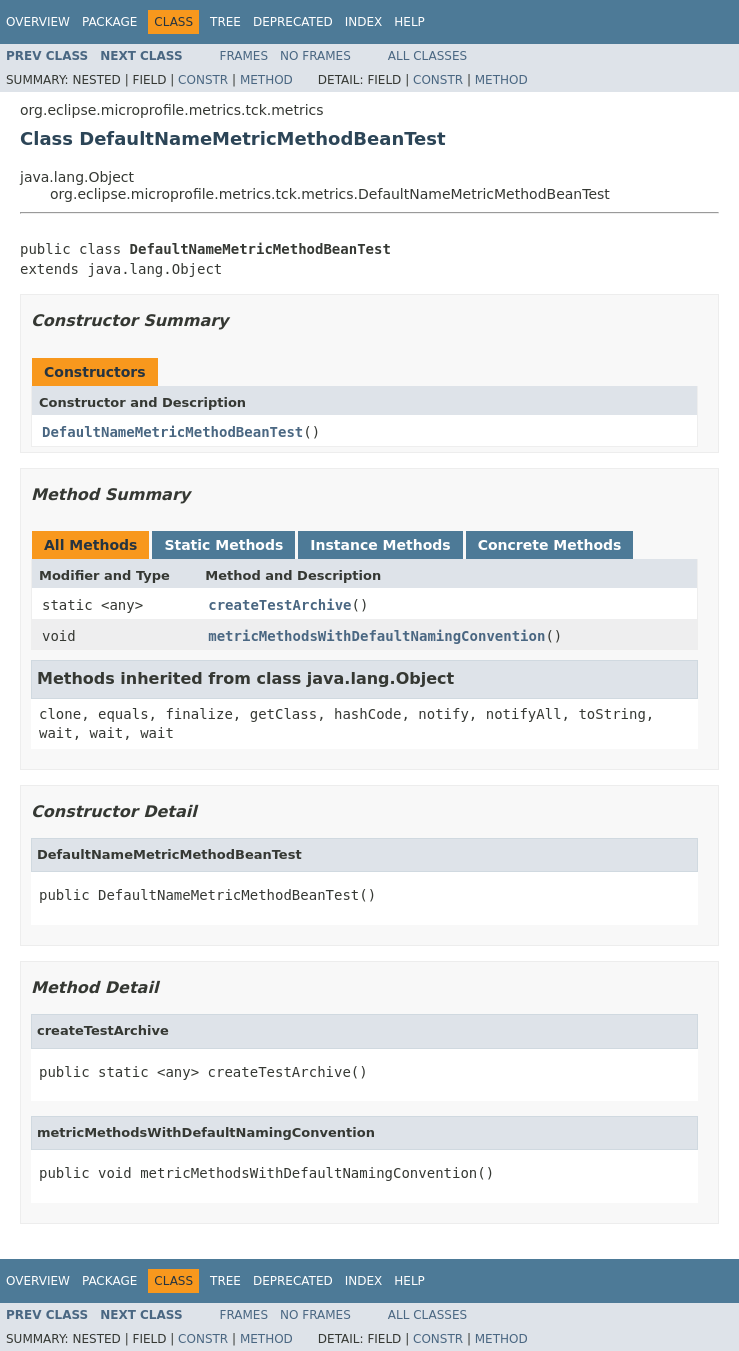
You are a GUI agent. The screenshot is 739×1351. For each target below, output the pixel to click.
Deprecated (293, 22)
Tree (225, 22)
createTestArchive (279, 605)
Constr (203, 80)
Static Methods (223, 545)
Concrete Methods (550, 545)
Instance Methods (380, 545)
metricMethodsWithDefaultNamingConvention (376, 636)
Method (266, 80)
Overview (38, 22)
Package (109, 22)
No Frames (315, 56)
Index (364, 22)
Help (409, 22)
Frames (244, 56)
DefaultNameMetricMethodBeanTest (172, 432)
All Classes (427, 56)
